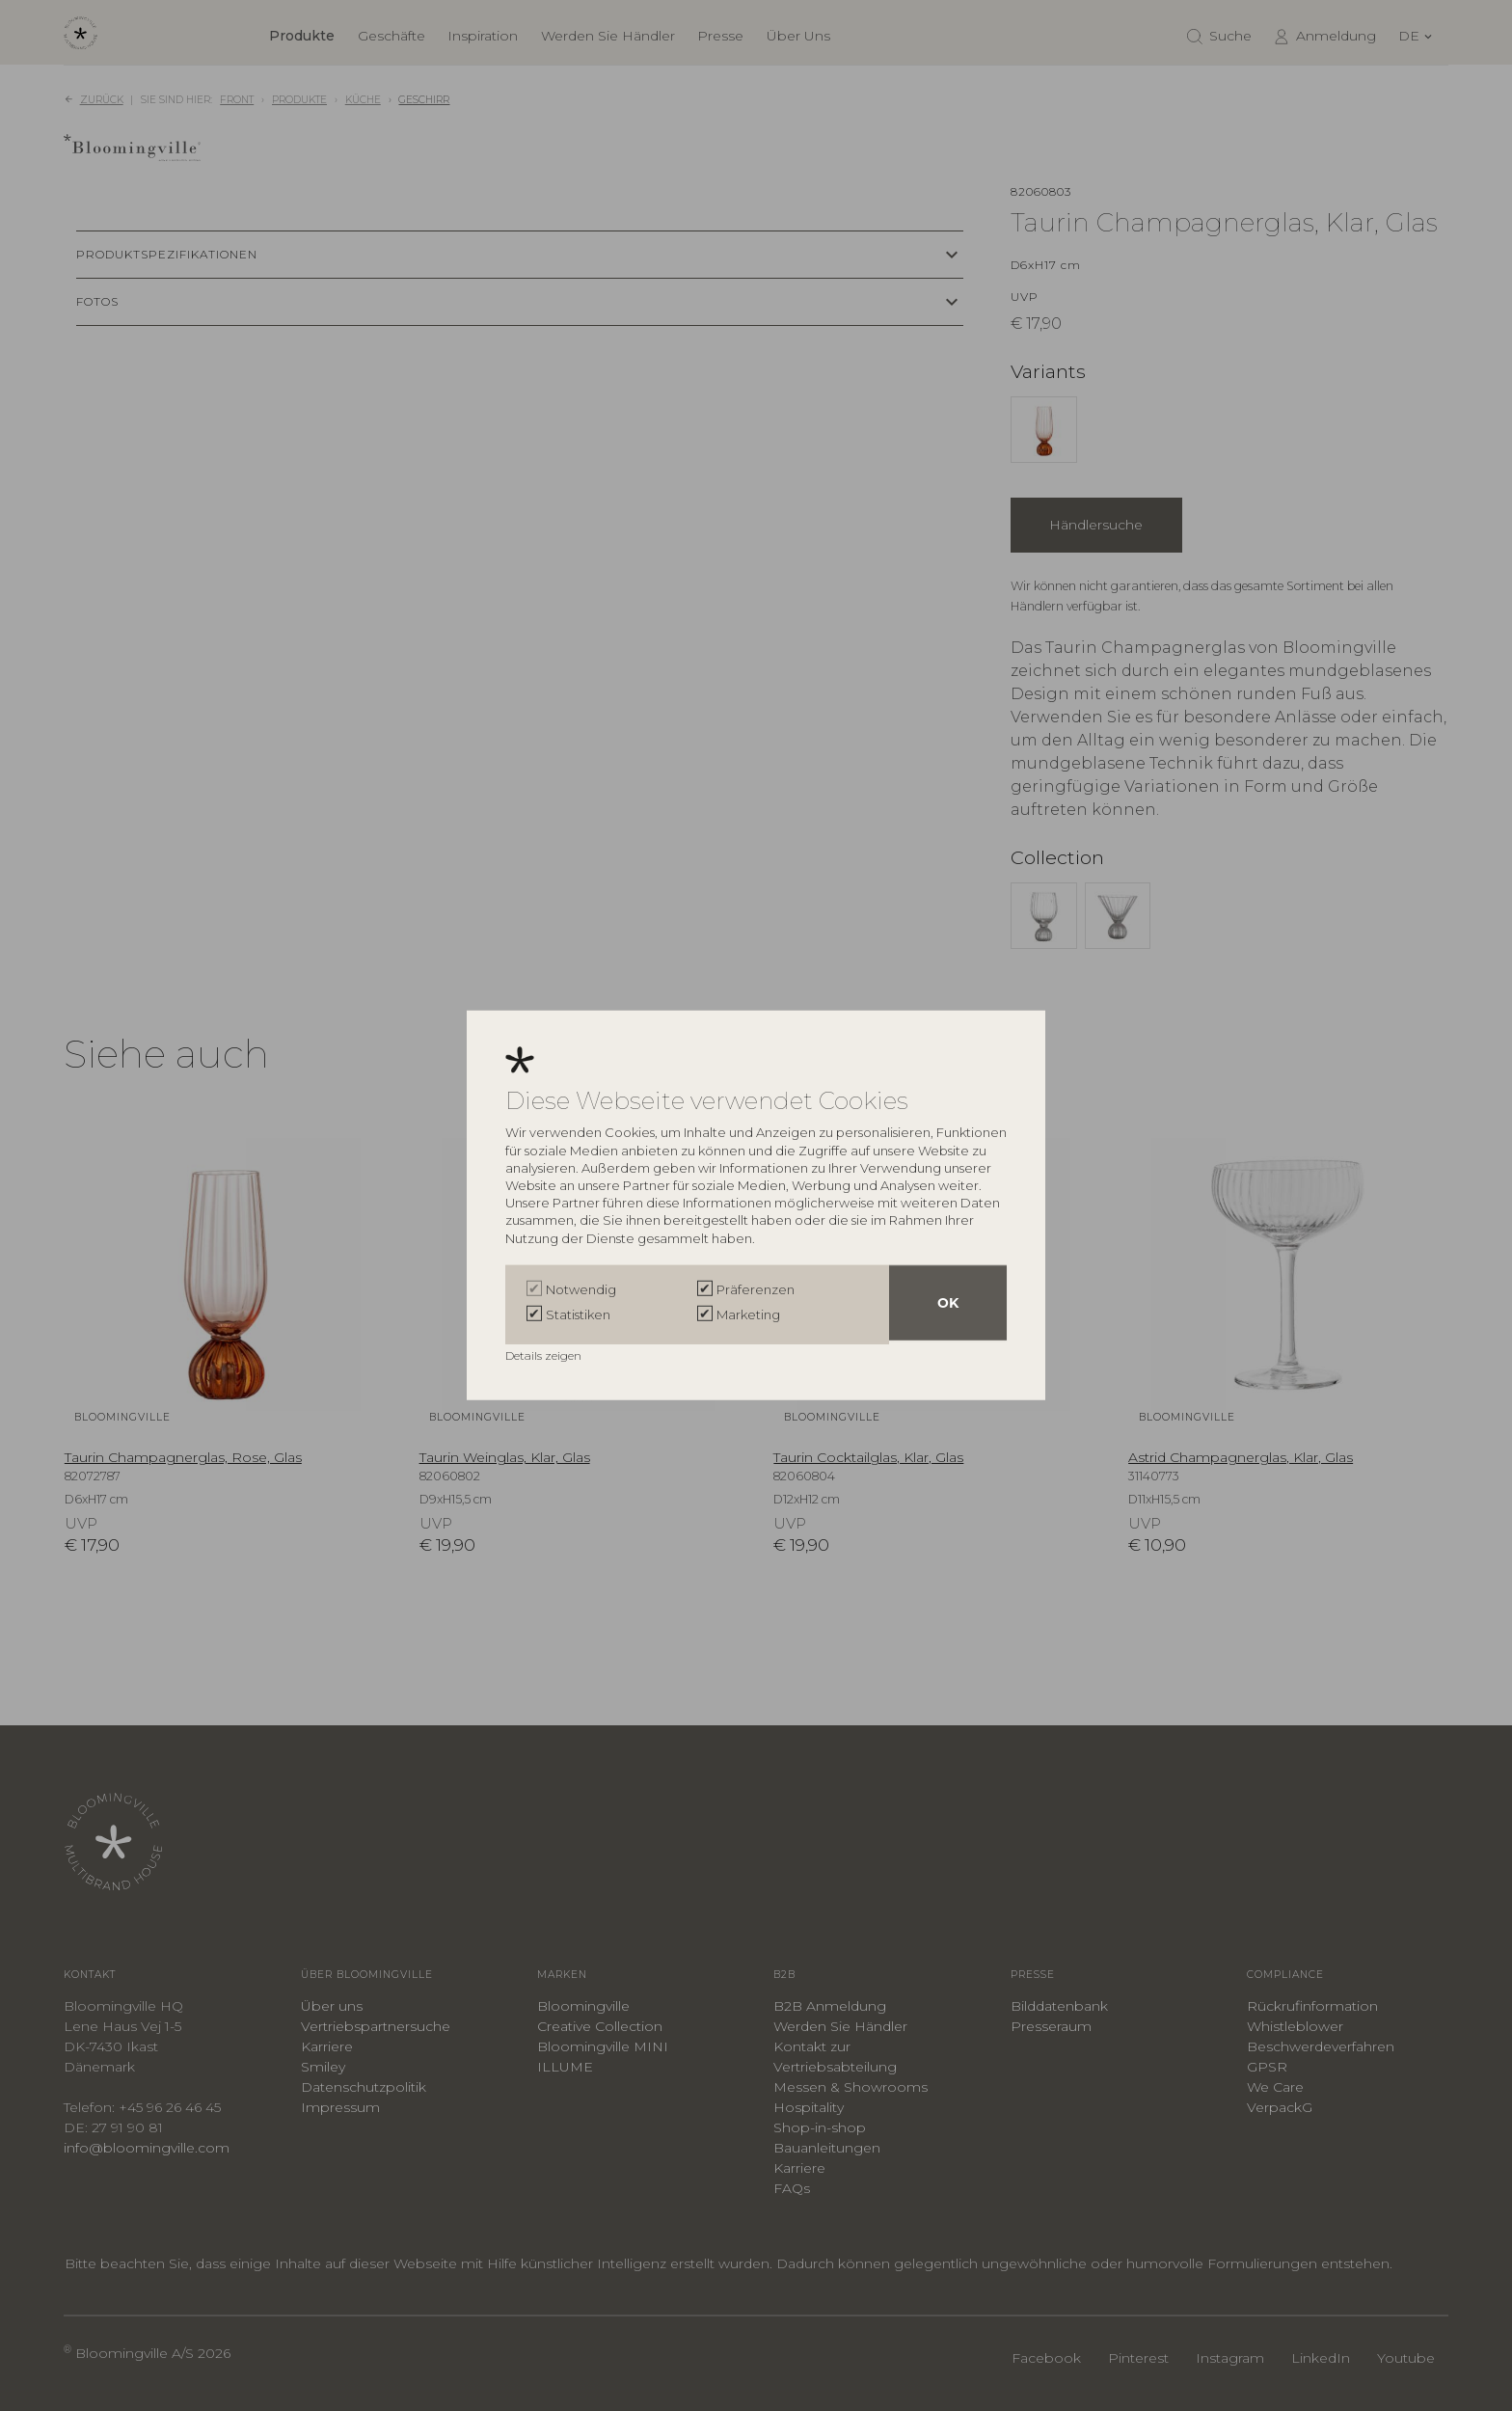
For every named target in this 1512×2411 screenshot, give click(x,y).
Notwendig (581, 1291)
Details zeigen (544, 1353)
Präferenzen (755, 1291)
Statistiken (578, 1314)
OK (947, 1305)
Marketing (748, 1314)
